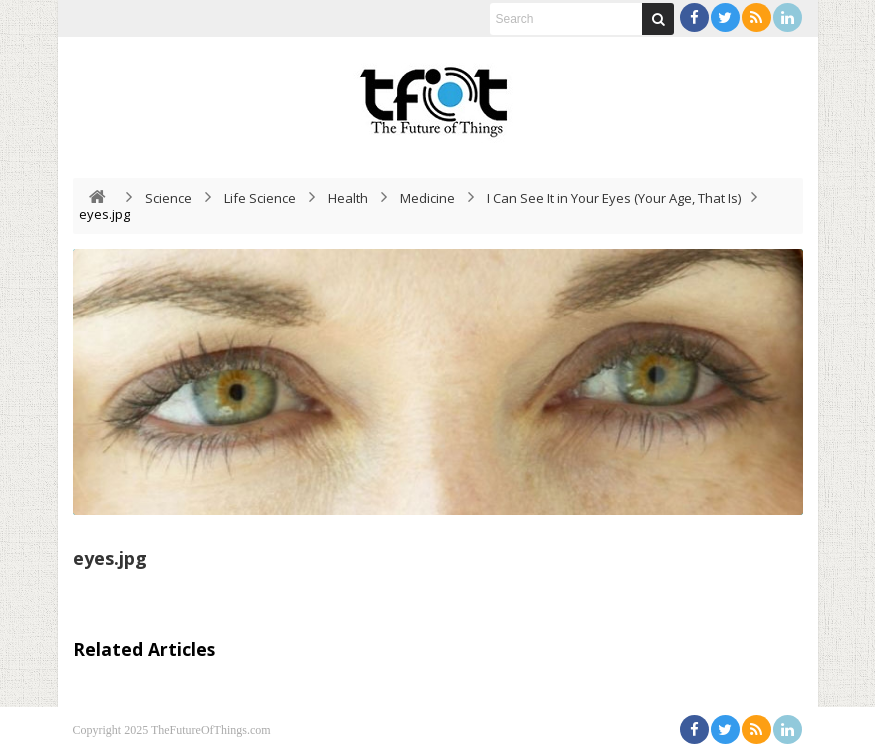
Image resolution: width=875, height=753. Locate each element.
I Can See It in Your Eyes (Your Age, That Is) (614, 198)
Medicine (427, 198)
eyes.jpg (110, 558)
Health (348, 198)
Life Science (260, 198)
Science (168, 198)
